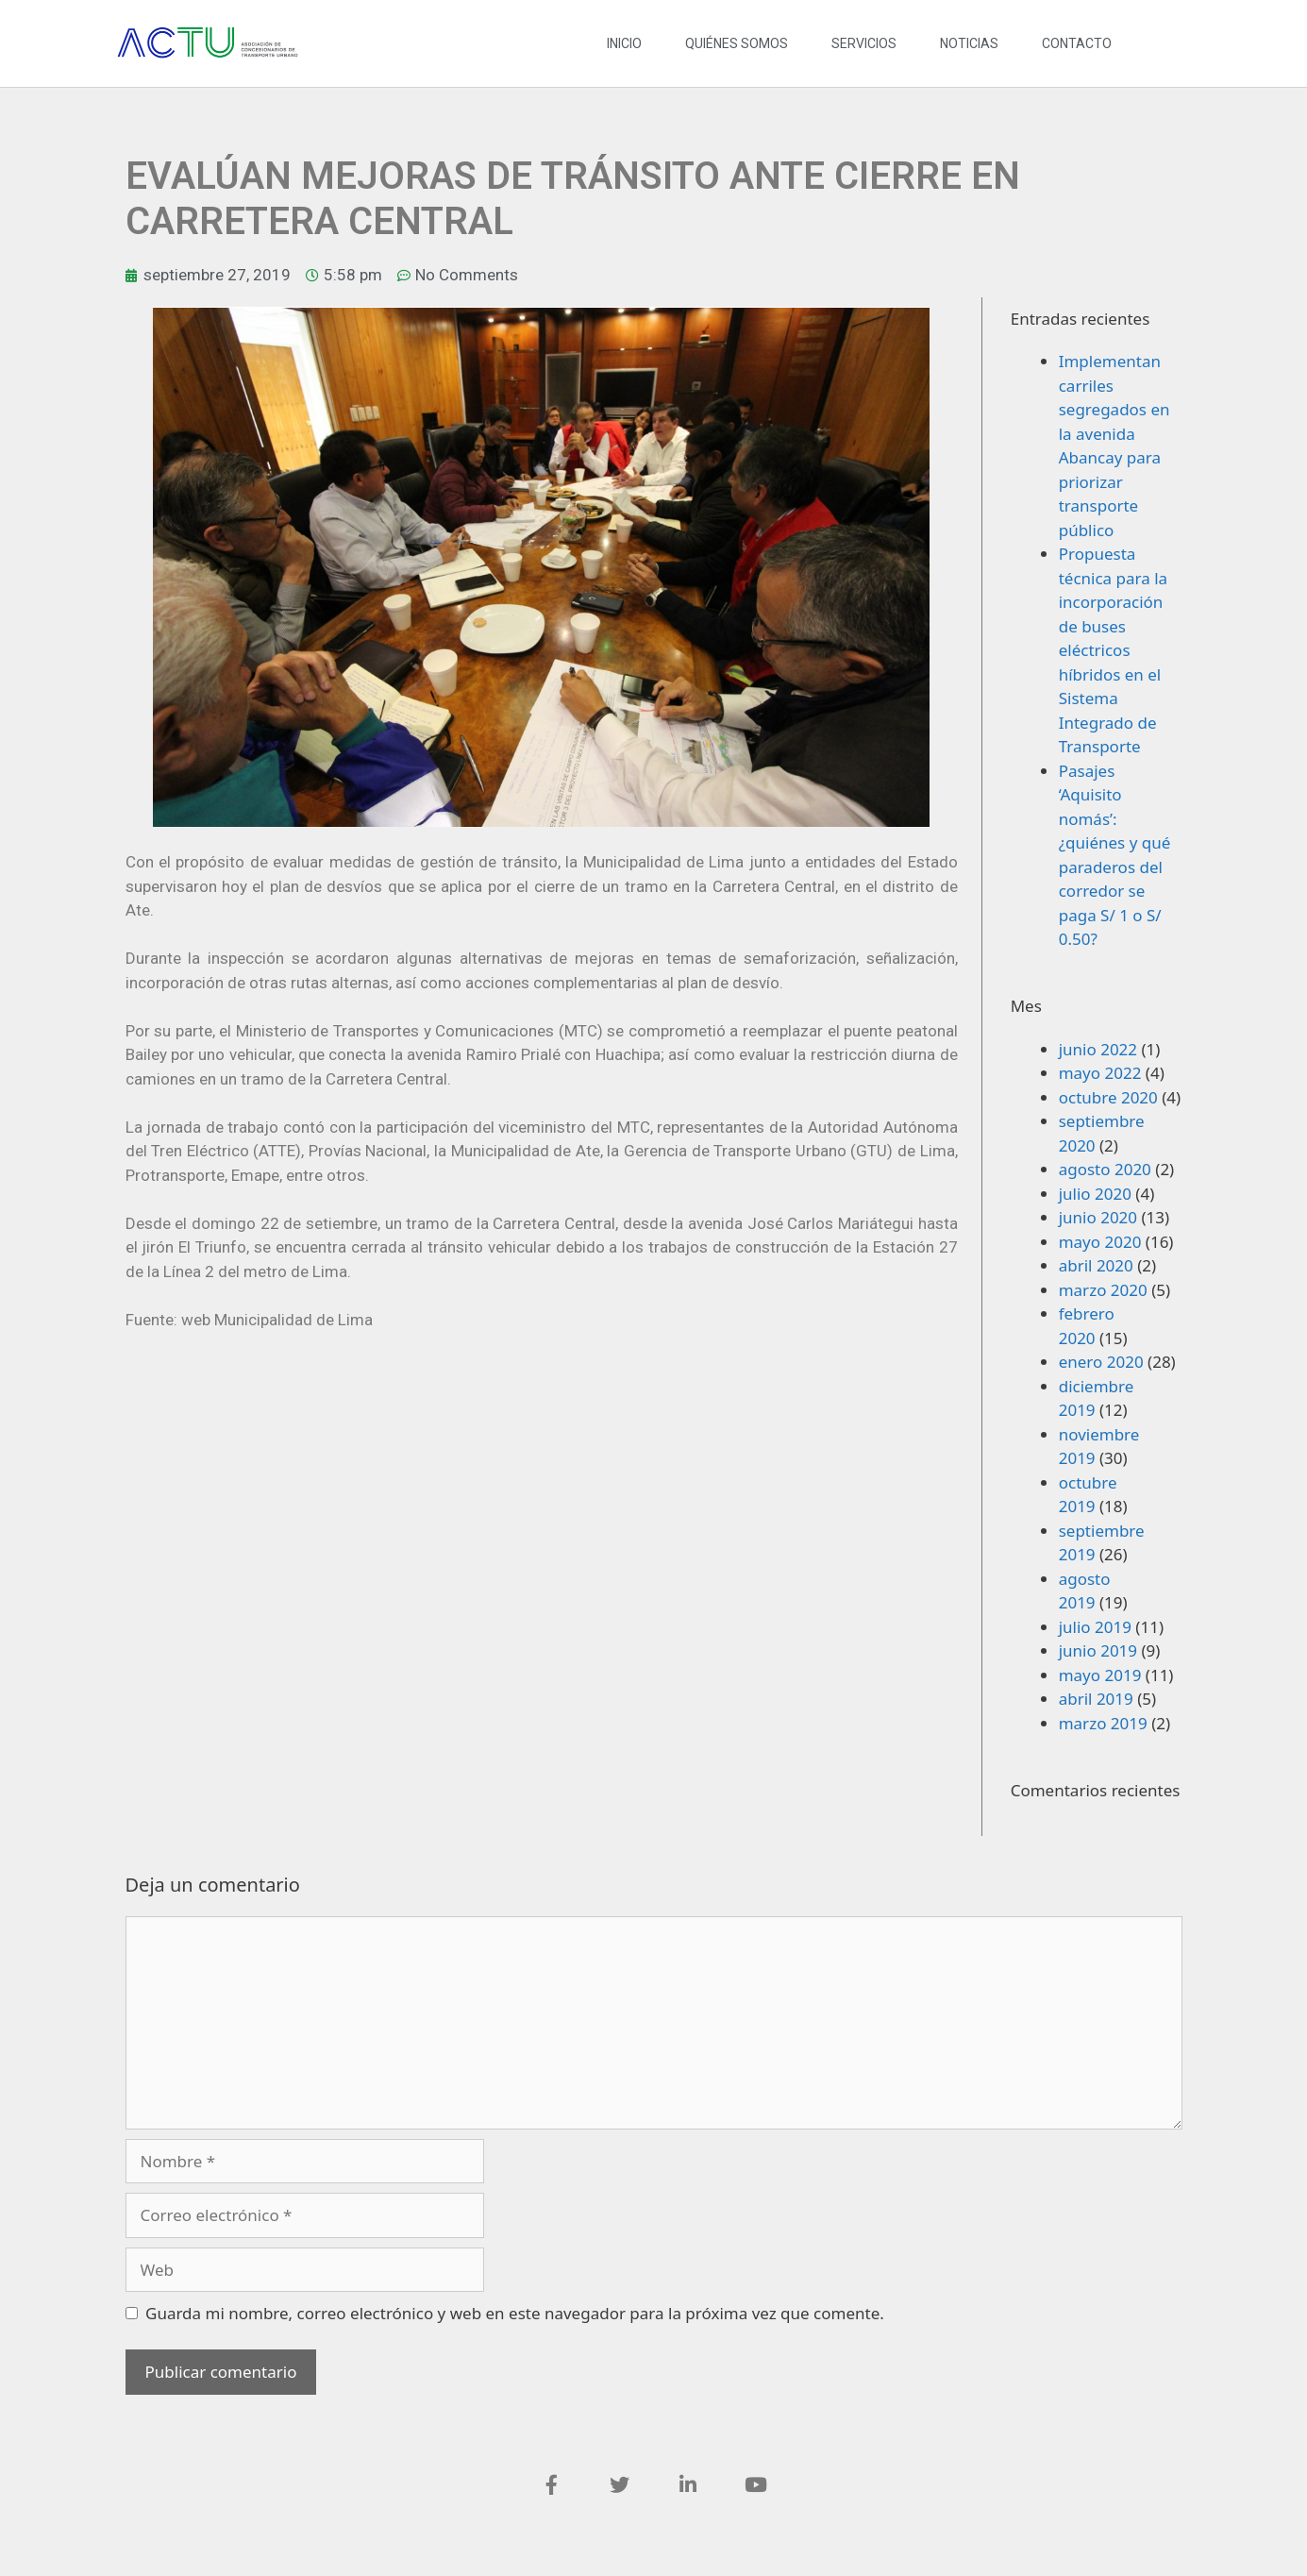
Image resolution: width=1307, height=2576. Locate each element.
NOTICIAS (969, 43)
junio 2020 (1098, 1217)
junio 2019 (1098, 1650)
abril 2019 (1096, 1698)
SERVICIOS (863, 43)
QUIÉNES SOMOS (736, 43)
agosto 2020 (1105, 1169)
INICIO (624, 43)
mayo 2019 (1100, 1675)
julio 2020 (1095, 1193)
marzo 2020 (1103, 1290)
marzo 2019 (1103, 1723)
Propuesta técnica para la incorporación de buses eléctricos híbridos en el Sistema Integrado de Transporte (1113, 650)
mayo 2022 (1100, 1073)
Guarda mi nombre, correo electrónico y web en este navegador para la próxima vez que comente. (514, 2313)
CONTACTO (1077, 43)
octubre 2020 (1108, 1097)
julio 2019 (1095, 1627)
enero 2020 (1101, 1361)
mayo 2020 (1100, 1242)
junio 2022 (1098, 1049)
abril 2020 (1096, 1265)
